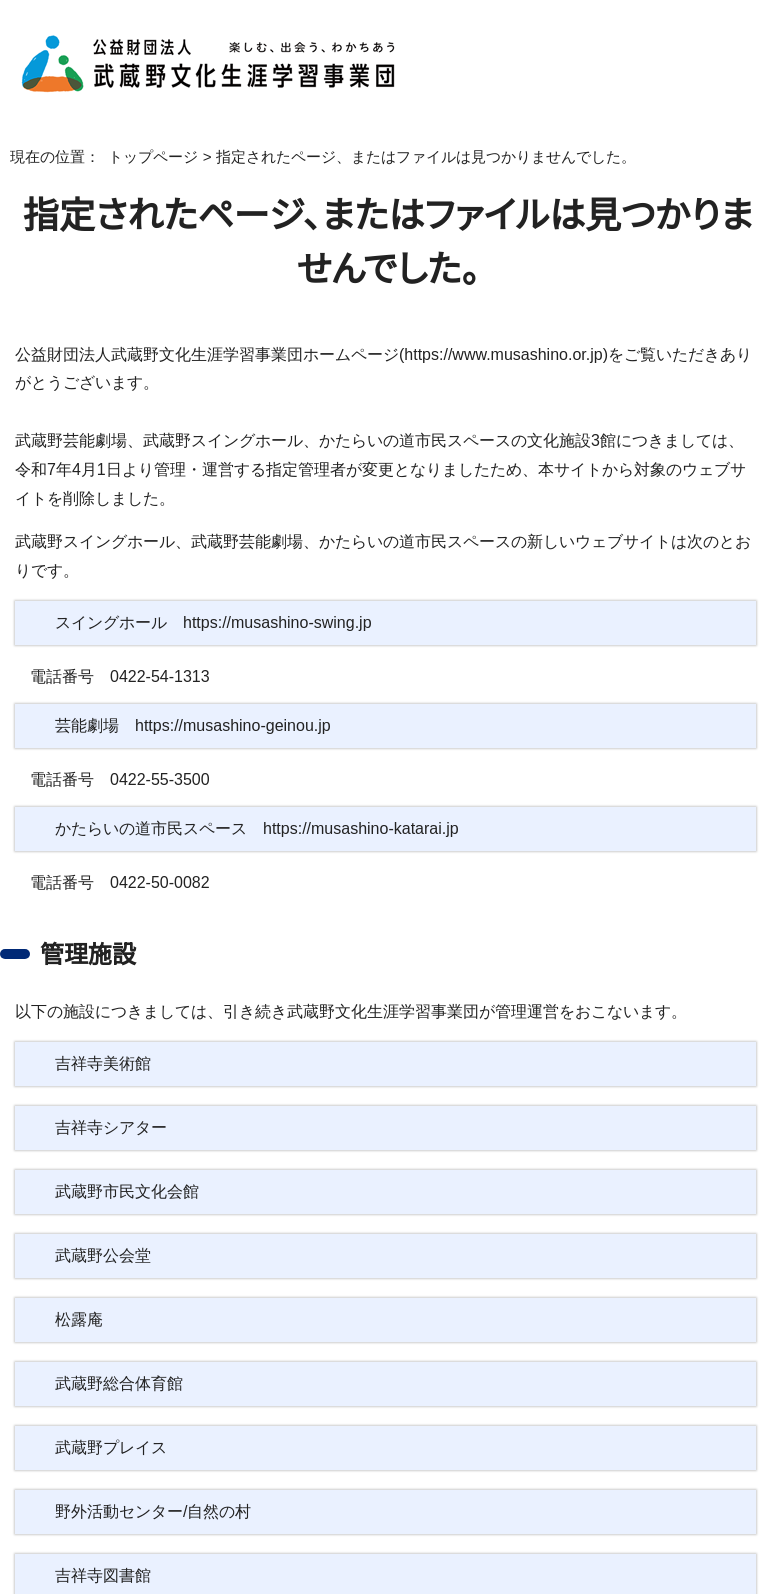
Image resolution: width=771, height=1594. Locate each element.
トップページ (138, 157)
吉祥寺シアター (109, 1099)
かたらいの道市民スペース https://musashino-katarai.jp (259, 800)
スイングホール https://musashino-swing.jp (216, 594)
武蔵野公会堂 (103, 1227)
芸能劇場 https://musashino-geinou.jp (201, 697)
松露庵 (79, 1291)
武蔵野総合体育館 (119, 1355)
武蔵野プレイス (107, 1419)
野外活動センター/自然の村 (151, 1483)
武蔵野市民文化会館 (127, 1163)
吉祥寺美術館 (103, 1035)
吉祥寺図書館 (103, 1547)
